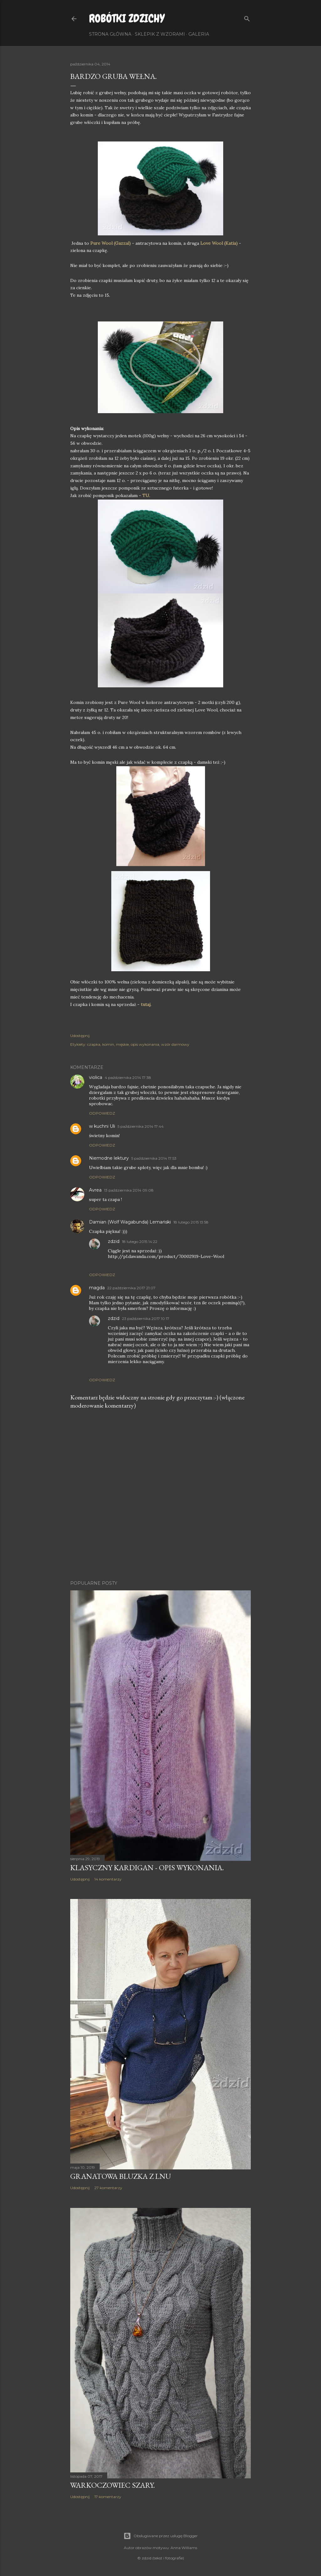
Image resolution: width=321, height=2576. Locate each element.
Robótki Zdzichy (127, 18)
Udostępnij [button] (80, 1035)
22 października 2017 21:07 (131, 1287)
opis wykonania (145, 1044)
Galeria (198, 34)
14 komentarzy (108, 1879)
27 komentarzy (108, 2187)
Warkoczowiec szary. (112, 2485)
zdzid (113, 1241)
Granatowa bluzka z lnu (120, 2176)
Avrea (95, 1190)
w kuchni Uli (102, 1126)
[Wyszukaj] (247, 17)
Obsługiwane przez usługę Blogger (161, 2536)
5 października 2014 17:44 (141, 1126)
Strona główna (110, 34)
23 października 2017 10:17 (145, 1318)
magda (97, 1288)
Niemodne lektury (109, 1158)
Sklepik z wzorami (160, 34)
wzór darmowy (175, 1044)
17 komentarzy (107, 2496)
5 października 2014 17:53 (153, 1158)
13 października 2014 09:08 (129, 1190)
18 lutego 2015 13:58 (190, 1222)
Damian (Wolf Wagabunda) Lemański (130, 1222)
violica (95, 1077)
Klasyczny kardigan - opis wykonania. (147, 1867)
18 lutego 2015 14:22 (139, 1241)
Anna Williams (184, 2547)
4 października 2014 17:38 (128, 1077)
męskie (122, 1044)
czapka (93, 1044)
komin (108, 1044)
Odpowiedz (102, 1113)
